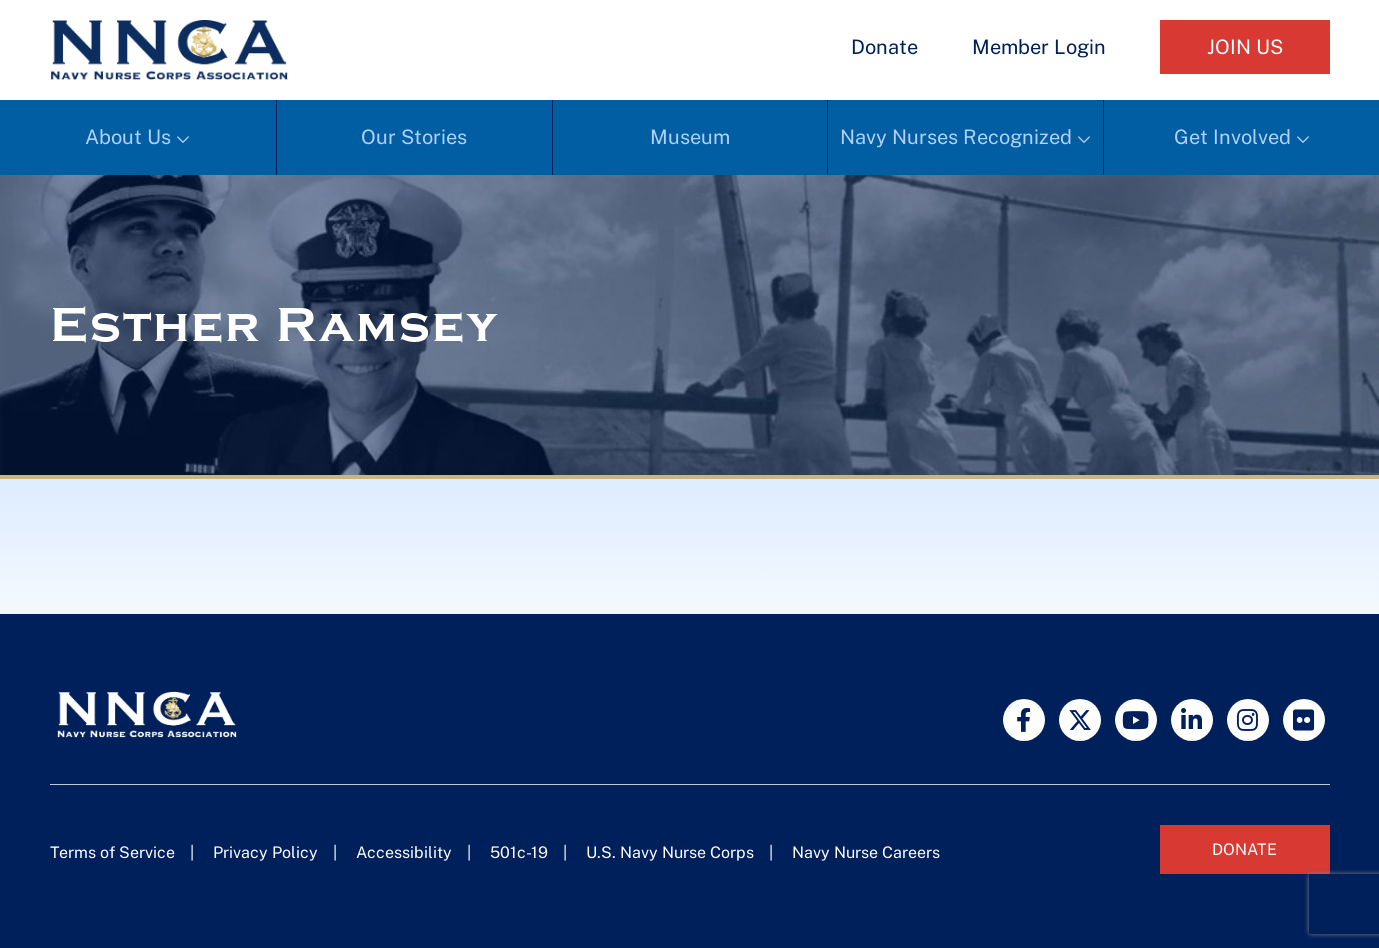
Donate (884, 47)
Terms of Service (112, 852)
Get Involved (1232, 137)
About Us (128, 137)
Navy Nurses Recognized (956, 137)
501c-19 (519, 852)
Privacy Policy (265, 852)
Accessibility (404, 852)
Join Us (1245, 47)
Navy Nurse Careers (866, 852)
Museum (690, 137)
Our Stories (414, 137)
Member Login (1039, 47)
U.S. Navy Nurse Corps (670, 852)
